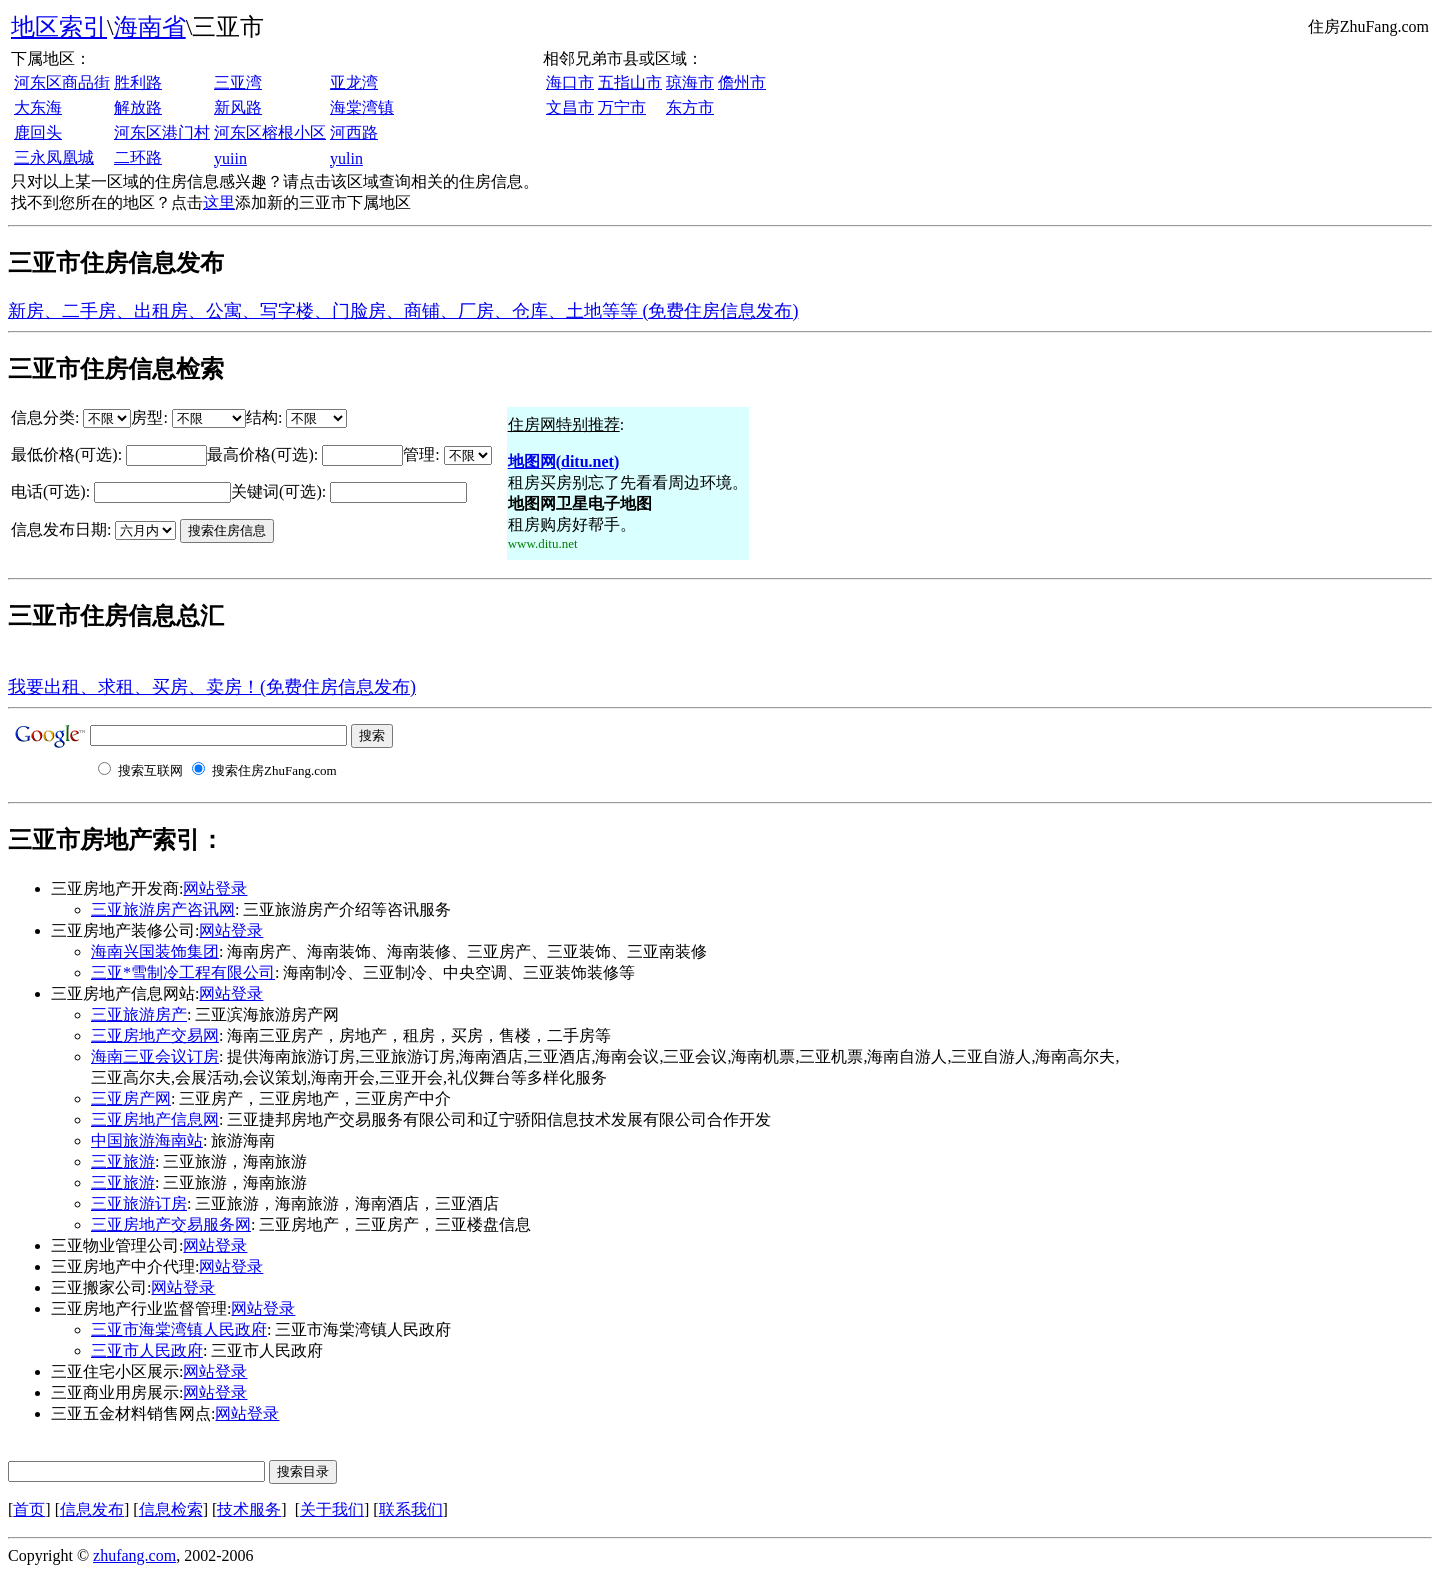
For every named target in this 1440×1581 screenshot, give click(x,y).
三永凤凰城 (54, 157)
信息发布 (92, 1509)
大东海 (38, 107)
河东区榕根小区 (270, 132)
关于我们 (332, 1509)
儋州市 (742, 82)
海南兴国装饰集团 (155, 951)
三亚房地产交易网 (155, 1035)
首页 (29, 1509)
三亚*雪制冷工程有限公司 (183, 972)
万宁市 (622, 107)
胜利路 (138, 82)
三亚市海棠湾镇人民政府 (179, 1329)
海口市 (570, 82)
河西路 (354, 132)
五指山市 (630, 82)
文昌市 (570, 107)
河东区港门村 (162, 132)
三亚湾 (238, 82)
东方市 (690, 107)
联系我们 (411, 1509)
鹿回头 (38, 132)
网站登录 (215, 888)
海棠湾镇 (362, 107)
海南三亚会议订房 (155, 1056)
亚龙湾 (354, 82)
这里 (219, 202)
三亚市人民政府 (147, 1350)
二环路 (138, 157)
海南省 (150, 27)
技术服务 (249, 1509)
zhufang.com (134, 1555)
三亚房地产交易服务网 (171, 1224)
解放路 (138, 107)
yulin (346, 158)
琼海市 (690, 82)
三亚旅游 (123, 1161)
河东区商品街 (62, 82)
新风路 (238, 107)
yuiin (230, 158)
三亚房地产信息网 (155, 1119)
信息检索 (171, 1509)
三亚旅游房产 (139, 1014)
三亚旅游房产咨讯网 (163, 909)
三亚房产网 (131, 1098)
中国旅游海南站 (147, 1140)
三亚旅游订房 (139, 1203)
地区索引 (59, 27)
